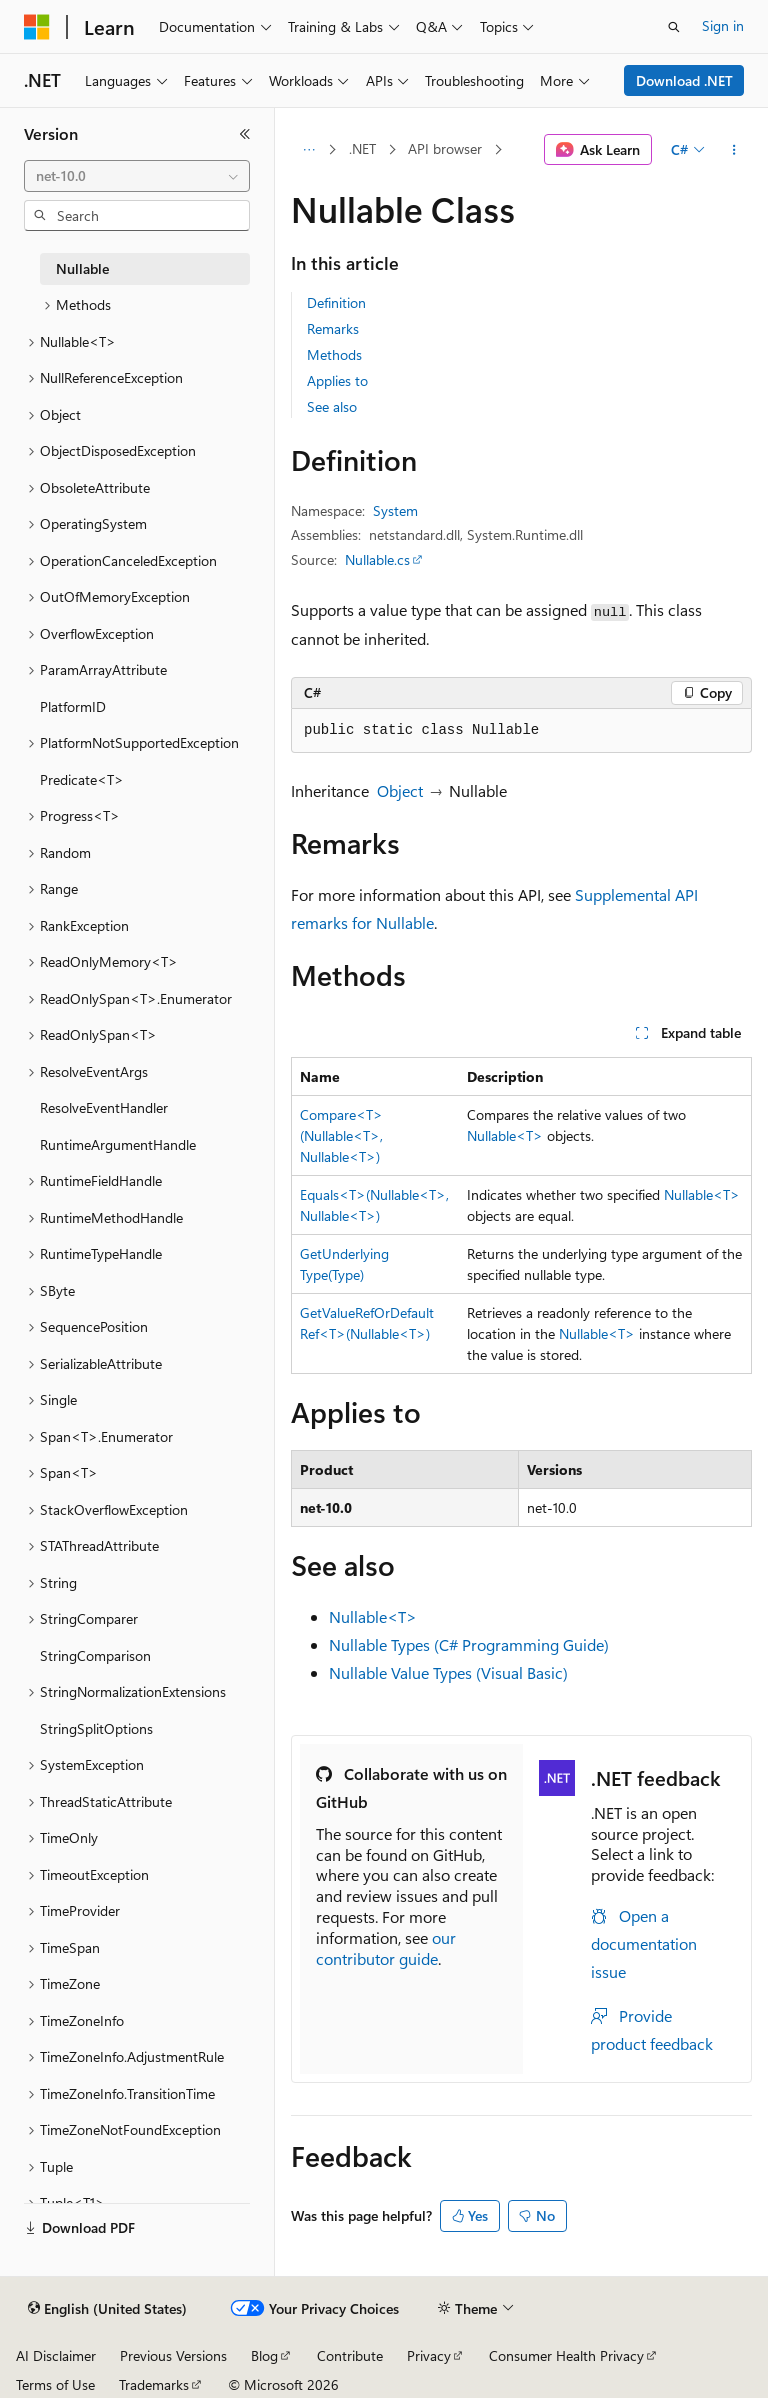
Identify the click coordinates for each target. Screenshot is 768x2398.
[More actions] (734, 150)
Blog (264, 2355)
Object (400, 790)
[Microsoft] (37, 27)
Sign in (723, 25)
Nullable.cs (377, 559)
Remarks (333, 328)
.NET (362, 148)
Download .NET (684, 80)
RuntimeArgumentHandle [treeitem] (118, 1144)
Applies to (337, 380)
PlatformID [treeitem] (73, 706)
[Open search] (674, 27)
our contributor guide (386, 1948)
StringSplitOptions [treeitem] (96, 1728)
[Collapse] (245, 134)
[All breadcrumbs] (308, 150)
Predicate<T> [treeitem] (82, 779)
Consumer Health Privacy (566, 2355)
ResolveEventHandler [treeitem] (104, 1107)
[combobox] (137, 176)
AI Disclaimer (56, 2355)
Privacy (429, 2355)
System (395, 510)
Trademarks (154, 2384)
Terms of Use (55, 2384)
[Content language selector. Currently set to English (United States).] (107, 2309)
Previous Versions (173, 2355)
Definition (336, 302)
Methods (334, 354)
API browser (445, 148)
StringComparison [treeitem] (95, 1655)
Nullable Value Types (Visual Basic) (448, 1672)
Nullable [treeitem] (82, 268)
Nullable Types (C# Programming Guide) (469, 1644)
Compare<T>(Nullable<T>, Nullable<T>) (341, 1135)
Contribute (350, 2355)
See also (332, 406)
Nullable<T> (505, 1135)
